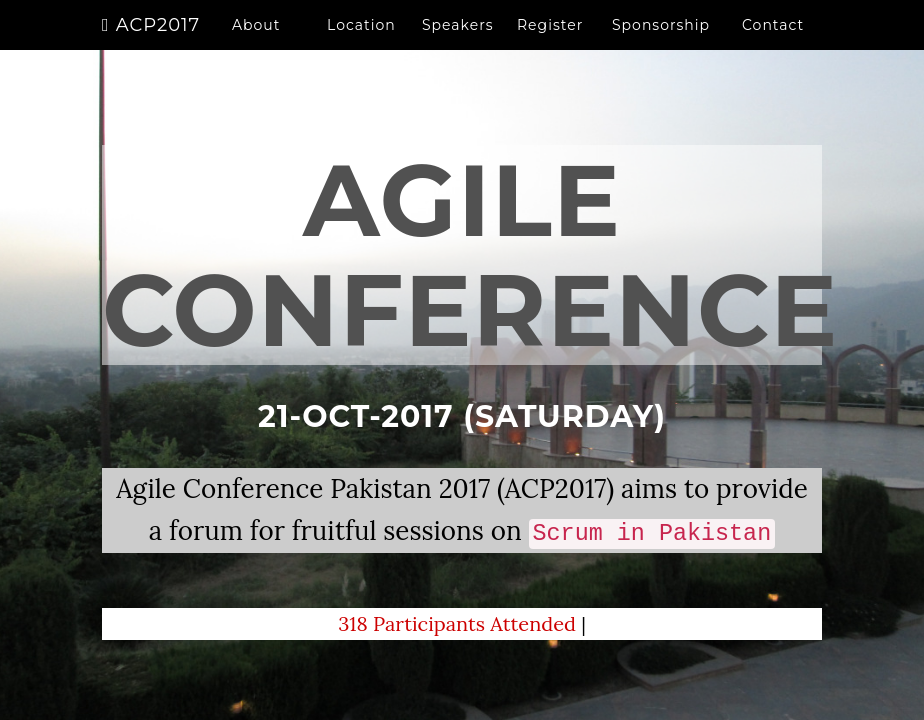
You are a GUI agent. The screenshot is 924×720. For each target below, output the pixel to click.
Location (361, 45)
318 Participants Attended (459, 623)
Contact (773, 45)
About (256, 45)
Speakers (458, 45)
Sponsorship (661, 45)
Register (550, 45)
